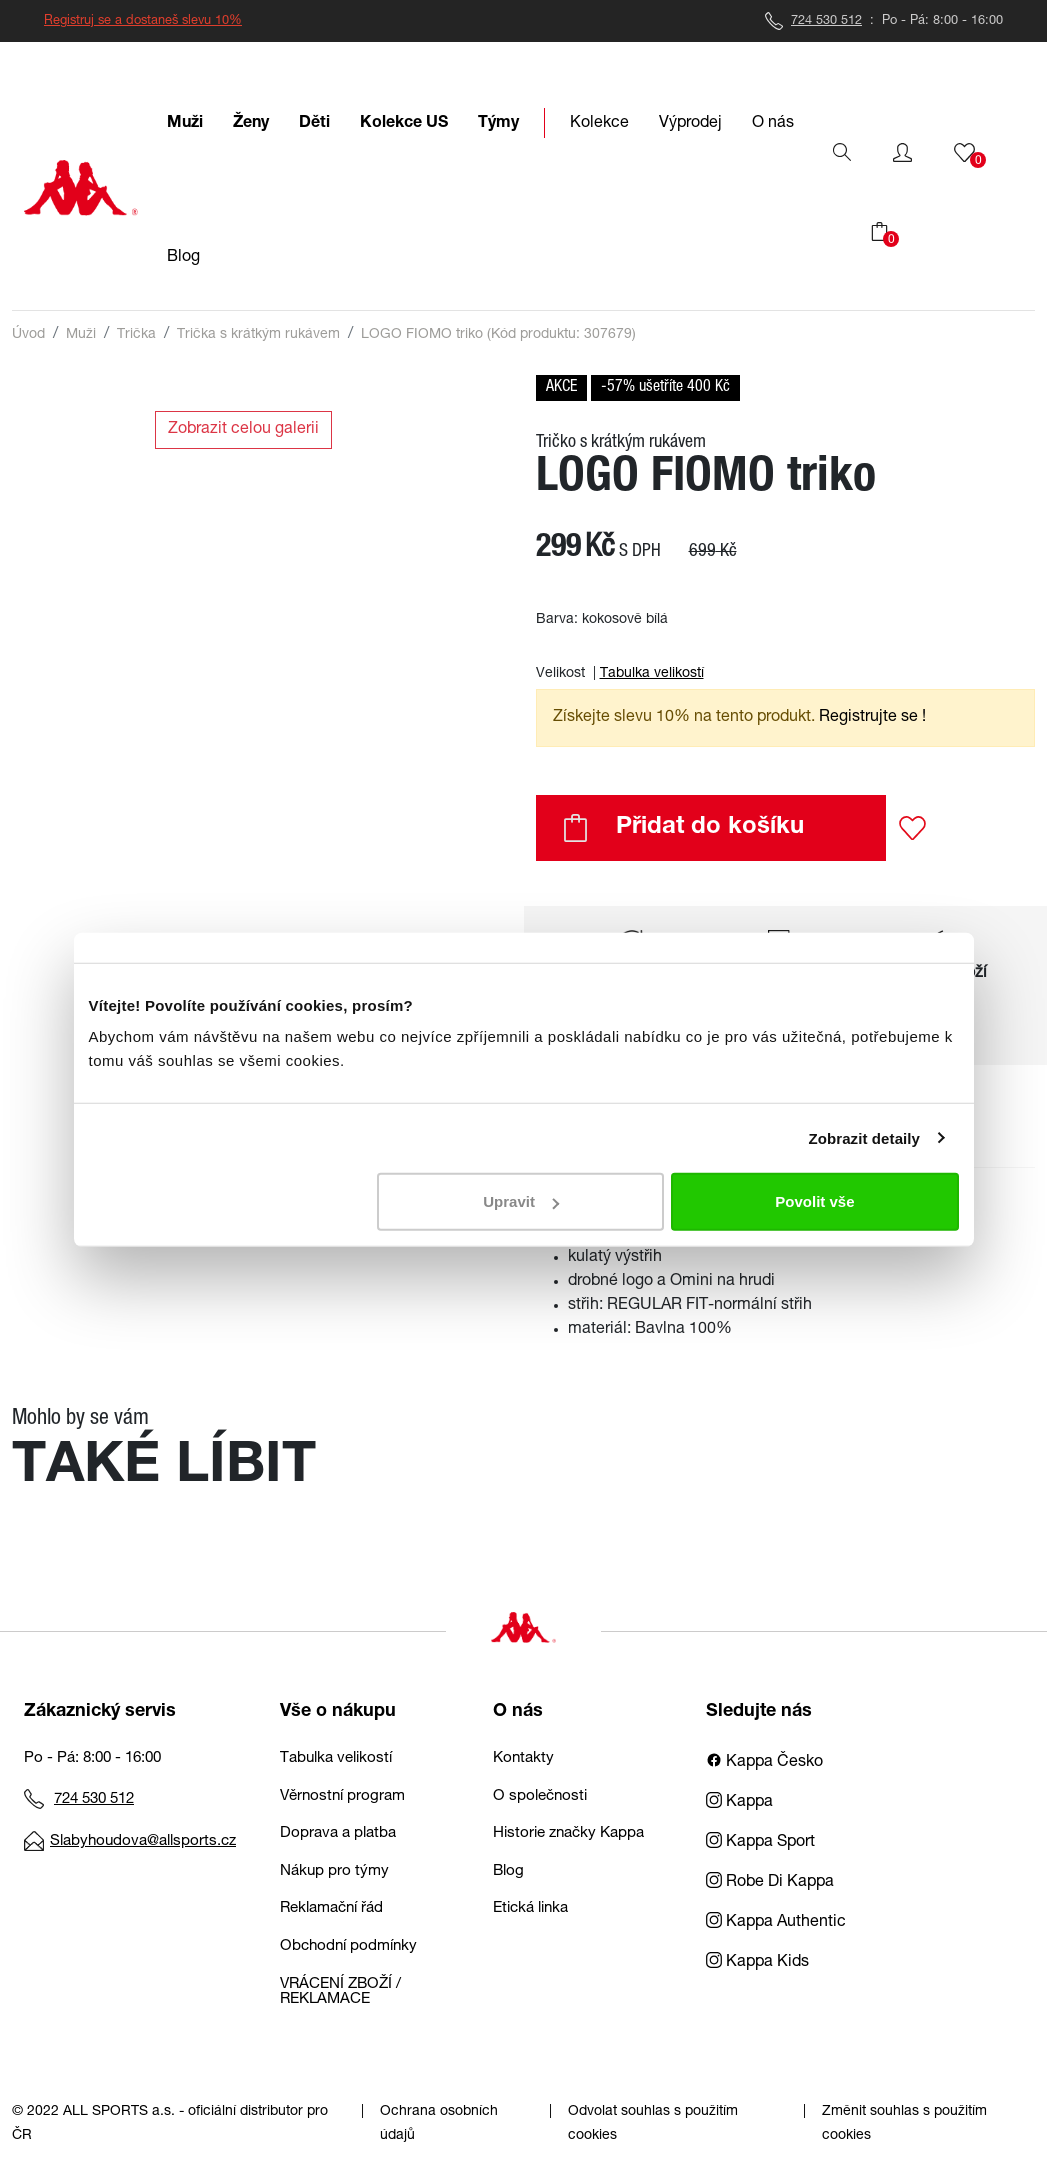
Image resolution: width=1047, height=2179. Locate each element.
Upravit (521, 1201)
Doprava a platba (338, 1833)
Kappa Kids (757, 1963)
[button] (902, 153)
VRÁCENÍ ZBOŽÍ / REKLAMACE (340, 1992)
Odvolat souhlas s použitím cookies (653, 2124)
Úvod (28, 335)
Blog (508, 1871)
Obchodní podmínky (348, 1946)
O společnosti (540, 1796)
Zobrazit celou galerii (243, 430)
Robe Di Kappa (770, 1883)
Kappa (739, 1803)
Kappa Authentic (776, 1923)
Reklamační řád (331, 1908)
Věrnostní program (342, 1796)
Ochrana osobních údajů (439, 2124)
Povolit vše (814, 1201)
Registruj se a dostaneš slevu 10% (143, 21)
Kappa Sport (760, 1843)
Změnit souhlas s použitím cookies (904, 2124)
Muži (81, 335)
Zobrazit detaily (864, 1137)
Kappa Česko (764, 1763)
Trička (136, 335)
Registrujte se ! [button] (872, 718)
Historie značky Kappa (568, 1833)
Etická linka (530, 1908)
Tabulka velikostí (652, 674)
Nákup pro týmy (334, 1871)
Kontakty (523, 1758)
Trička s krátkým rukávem (258, 335)
